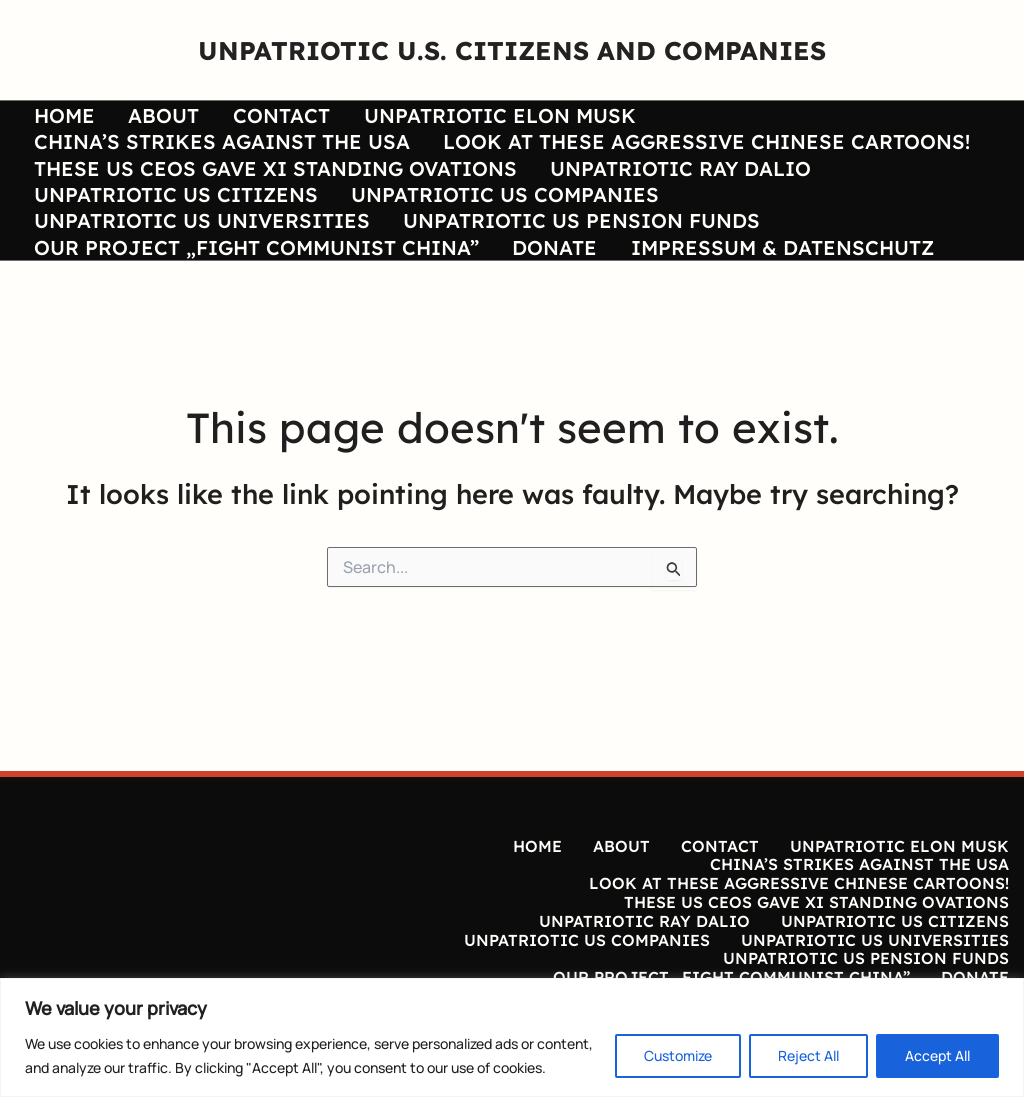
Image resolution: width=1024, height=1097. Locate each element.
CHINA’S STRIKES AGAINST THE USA (794, 119)
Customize (678, 1055)
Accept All (937, 1055)
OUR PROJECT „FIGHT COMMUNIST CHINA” (243, 294)
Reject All (808, 1055)
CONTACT (243, 119)
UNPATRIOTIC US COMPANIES (480, 224)
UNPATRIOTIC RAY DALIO (655, 189)
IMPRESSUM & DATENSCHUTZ (744, 294)
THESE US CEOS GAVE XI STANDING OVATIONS (262, 189)
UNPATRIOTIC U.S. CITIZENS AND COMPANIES (512, 50)
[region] (512, 1037)
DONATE (529, 294)
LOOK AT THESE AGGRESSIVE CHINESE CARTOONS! (284, 154)
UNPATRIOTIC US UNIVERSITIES (189, 259)
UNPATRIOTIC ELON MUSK (449, 119)
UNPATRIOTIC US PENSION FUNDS (556, 259)
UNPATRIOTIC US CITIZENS (163, 224)
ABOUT (138, 119)
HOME (51, 119)
